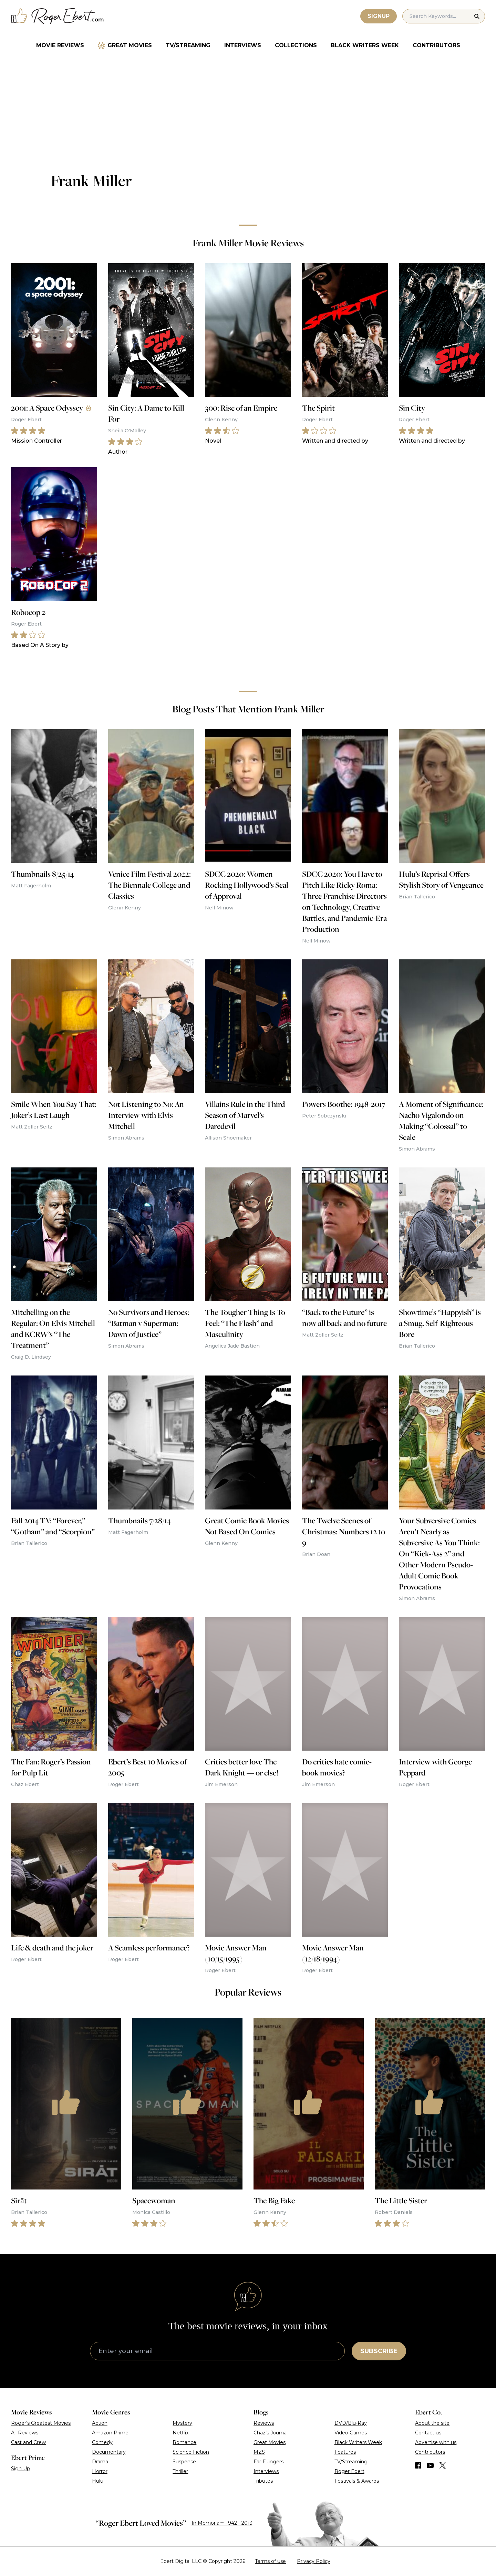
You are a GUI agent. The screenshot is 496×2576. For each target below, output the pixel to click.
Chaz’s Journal (271, 2433)
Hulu (97, 2481)
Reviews (264, 2423)
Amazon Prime (110, 2433)
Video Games (350, 2433)
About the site (432, 2423)
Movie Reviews (60, 45)
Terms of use (270, 2561)
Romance (184, 2442)
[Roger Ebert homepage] (57, 16)
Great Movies (129, 45)
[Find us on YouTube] (430, 2465)
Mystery (182, 2423)
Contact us (428, 2433)
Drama (100, 2462)
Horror (99, 2471)
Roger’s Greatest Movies (41, 2423)
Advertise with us (435, 2442)
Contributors (436, 45)
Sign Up (20, 2468)
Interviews (242, 45)
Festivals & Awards (356, 2481)
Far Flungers (268, 2462)
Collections (296, 45)
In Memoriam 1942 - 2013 (222, 2523)
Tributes (263, 2481)
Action (99, 2423)
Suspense (184, 2462)
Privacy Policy (313, 2561)
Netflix (180, 2433)
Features (345, 2452)
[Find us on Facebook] (418, 2465)
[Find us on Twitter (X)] (443, 2465)
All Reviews (24, 2433)
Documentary (109, 2452)
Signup (379, 16)
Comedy (102, 2442)
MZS (259, 2452)
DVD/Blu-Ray (350, 2423)
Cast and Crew (28, 2442)
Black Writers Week (365, 45)
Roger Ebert (349, 2471)
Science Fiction (191, 2452)
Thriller (180, 2471)
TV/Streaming (188, 45)
